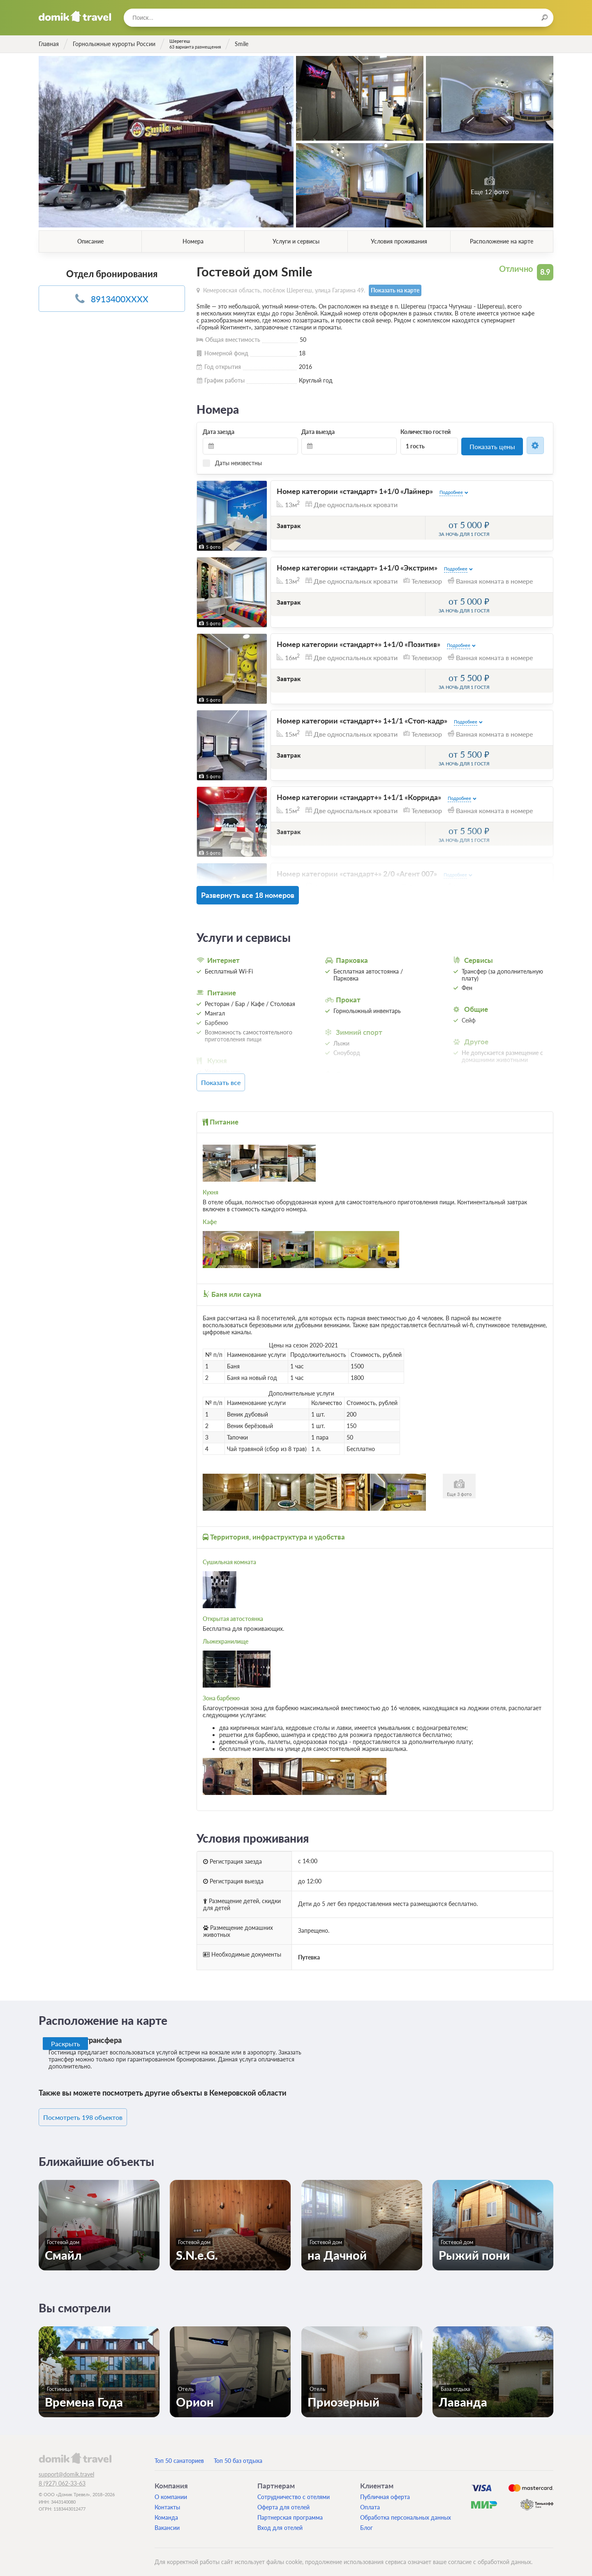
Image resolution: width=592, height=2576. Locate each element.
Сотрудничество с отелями (293, 2490)
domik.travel (75, 2451)
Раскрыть (66, 2038)
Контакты (167, 2500)
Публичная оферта (385, 2490)
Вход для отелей (280, 2521)
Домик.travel (75, 16)
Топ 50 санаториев (179, 2454)
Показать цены (492, 445)
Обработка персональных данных (405, 2510)
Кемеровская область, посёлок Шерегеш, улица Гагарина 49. (284, 289)
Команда (166, 2510)
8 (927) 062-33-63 (62, 2476)
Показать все (234, 1078)
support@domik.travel (66, 2467)
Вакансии (167, 2521)
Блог (366, 2521)
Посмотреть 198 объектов (95, 2111)
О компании (171, 2490)
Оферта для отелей (283, 2500)
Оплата (370, 2500)
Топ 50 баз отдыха (238, 2454)
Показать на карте (394, 290)
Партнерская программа (290, 2510)
